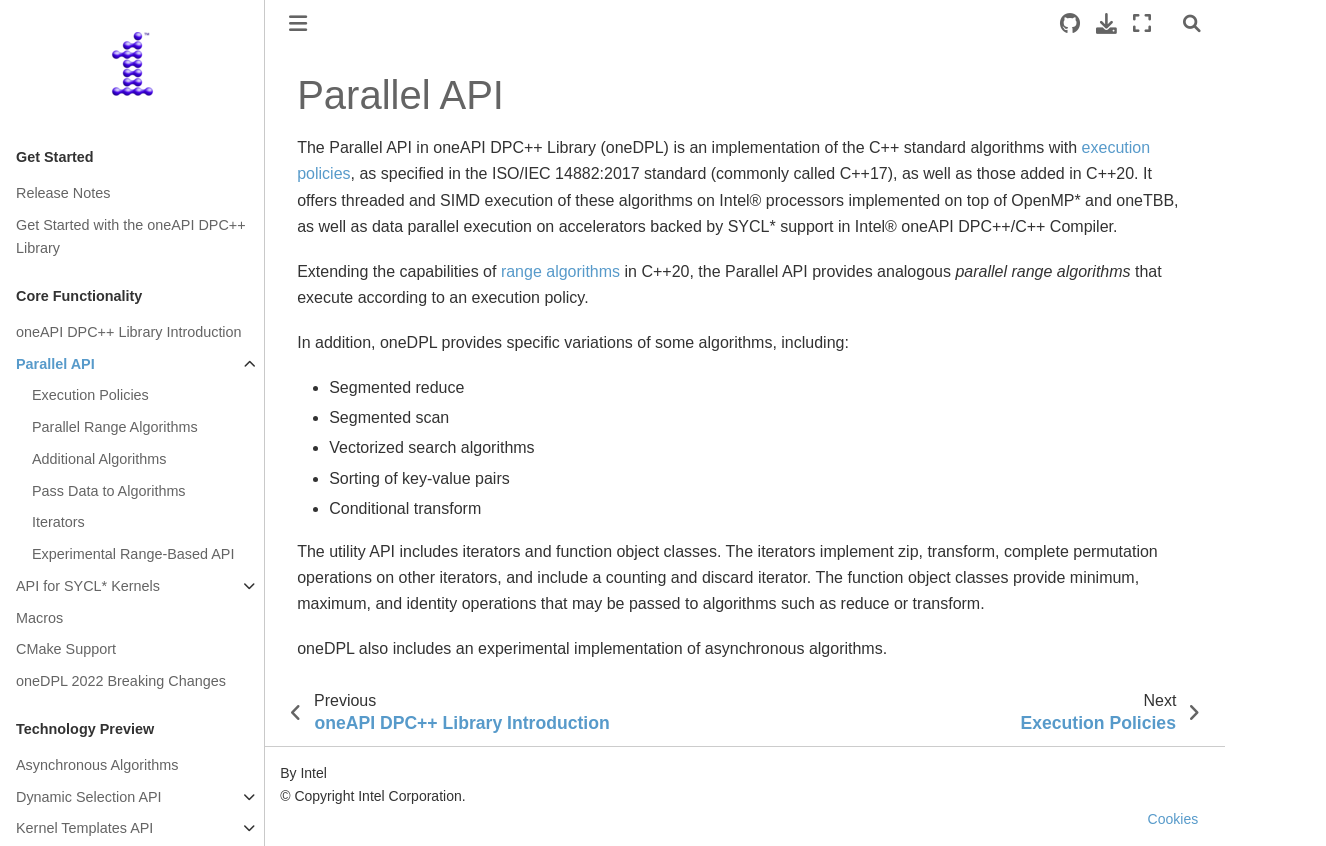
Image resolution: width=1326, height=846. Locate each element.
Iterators (58, 522)
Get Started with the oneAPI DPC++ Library (131, 237)
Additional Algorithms (99, 459)
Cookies (1173, 819)
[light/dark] (1167, 23)
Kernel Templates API (84, 828)
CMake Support (66, 649)
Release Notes (63, 193)
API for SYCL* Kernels (88, 586)
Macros (39, 618)
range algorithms (560, 271)
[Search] (1192, 23)
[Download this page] (1106, 23)
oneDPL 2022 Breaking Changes (121, 681)
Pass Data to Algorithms (109, 491)
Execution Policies (90, 395)
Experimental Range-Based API (133, 554)
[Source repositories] (1070, 23)
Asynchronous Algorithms (97, 765)
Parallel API (55, 364)
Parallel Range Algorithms (115, 427)
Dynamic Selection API (89, 797)
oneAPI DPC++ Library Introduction (129, 332)
